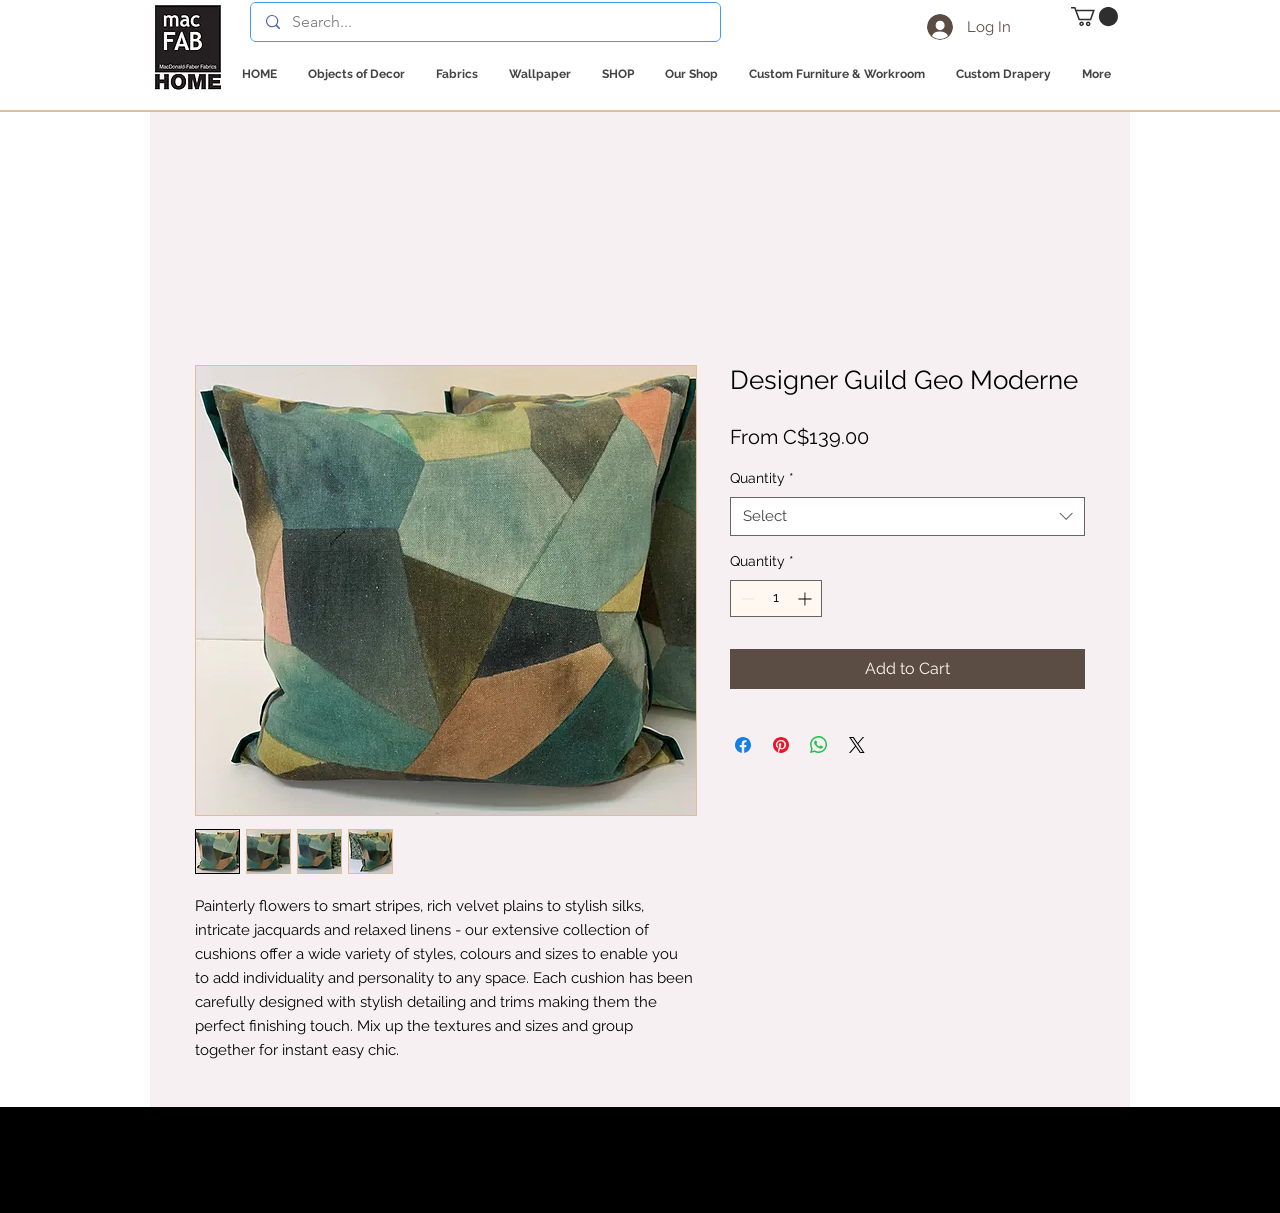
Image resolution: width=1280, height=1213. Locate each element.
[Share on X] (857, 745)
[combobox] (907, 516)
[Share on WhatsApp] (819, 745)
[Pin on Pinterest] (781, 745)
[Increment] (806, 598)
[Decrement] (745, 598)
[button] (1094, 16)
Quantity (762, 478)
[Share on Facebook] (743, 745)
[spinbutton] (776, 598)
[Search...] (485, 22)
